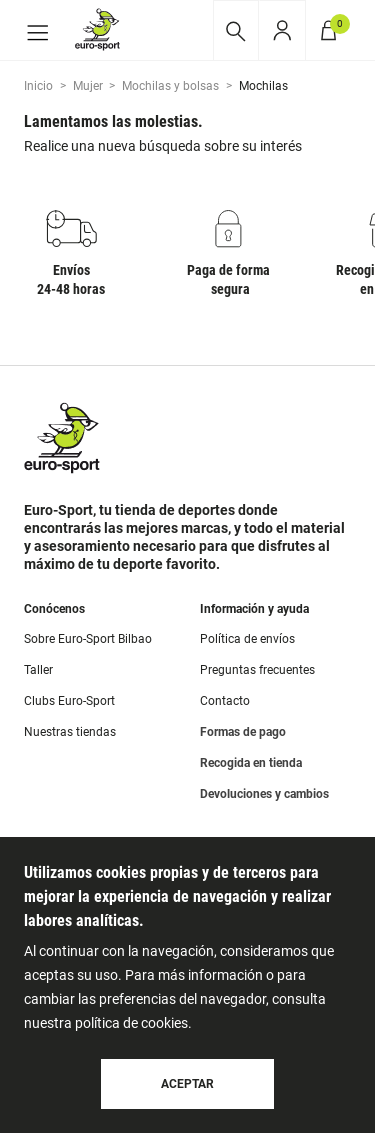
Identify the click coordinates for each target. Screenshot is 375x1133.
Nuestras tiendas (70, 732)
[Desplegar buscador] (235, 30)
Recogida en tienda (251, 763)
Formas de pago (243, 732)
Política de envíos (247, 639)
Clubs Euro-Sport (69, 701)
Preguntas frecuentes (257, 670)
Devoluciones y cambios (264, 794)
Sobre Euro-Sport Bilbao (88, 639)
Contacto (225, 701)
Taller (38, 670)
